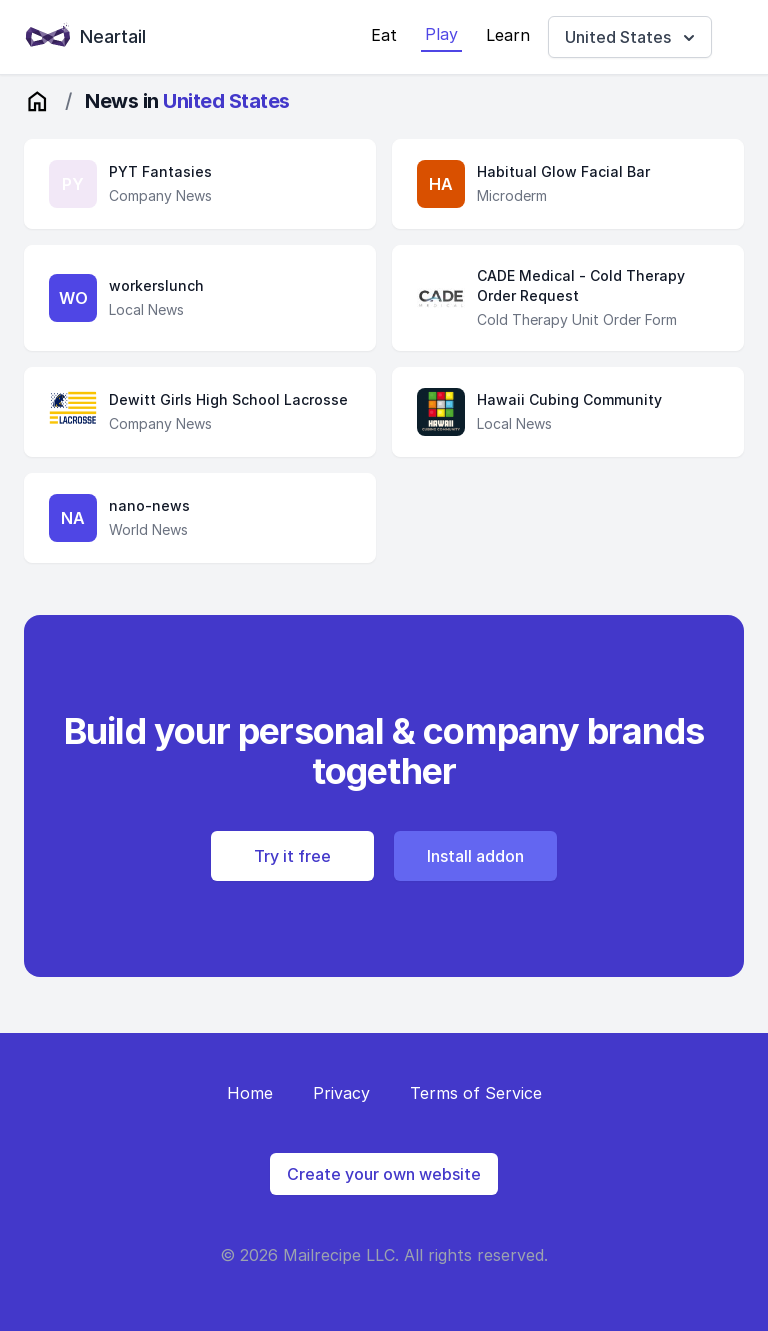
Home (250, 1093)
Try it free (292, 856)
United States (632, 37)
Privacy (341, 1093)
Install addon (475, 856)
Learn (508, 35)
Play (441, 34)
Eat (384, 35)
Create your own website (384, 1174)
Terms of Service (476, 1093)
